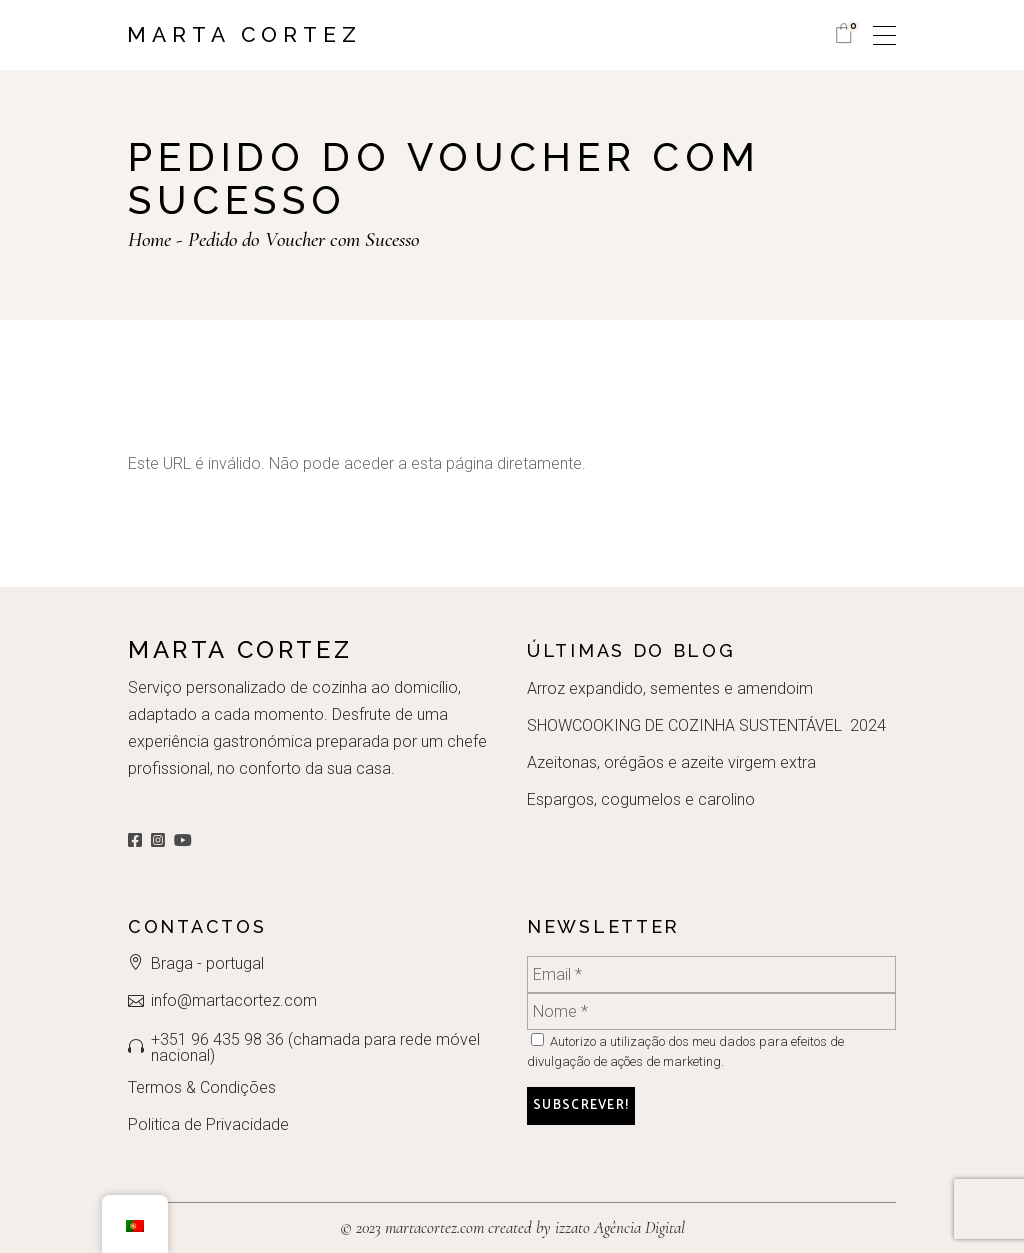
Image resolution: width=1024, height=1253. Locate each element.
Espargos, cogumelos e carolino (641, 799)
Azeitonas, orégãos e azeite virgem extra (671, 762)
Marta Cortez (244, 34)
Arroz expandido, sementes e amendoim (670, 688)
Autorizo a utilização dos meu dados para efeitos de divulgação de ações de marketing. (685, 1051)
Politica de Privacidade (208, 1124)
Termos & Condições (202, 1087)
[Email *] (711, 974)
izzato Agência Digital (618, 1227)
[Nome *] (711, 1011)
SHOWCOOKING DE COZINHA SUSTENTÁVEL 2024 (706, 725)
